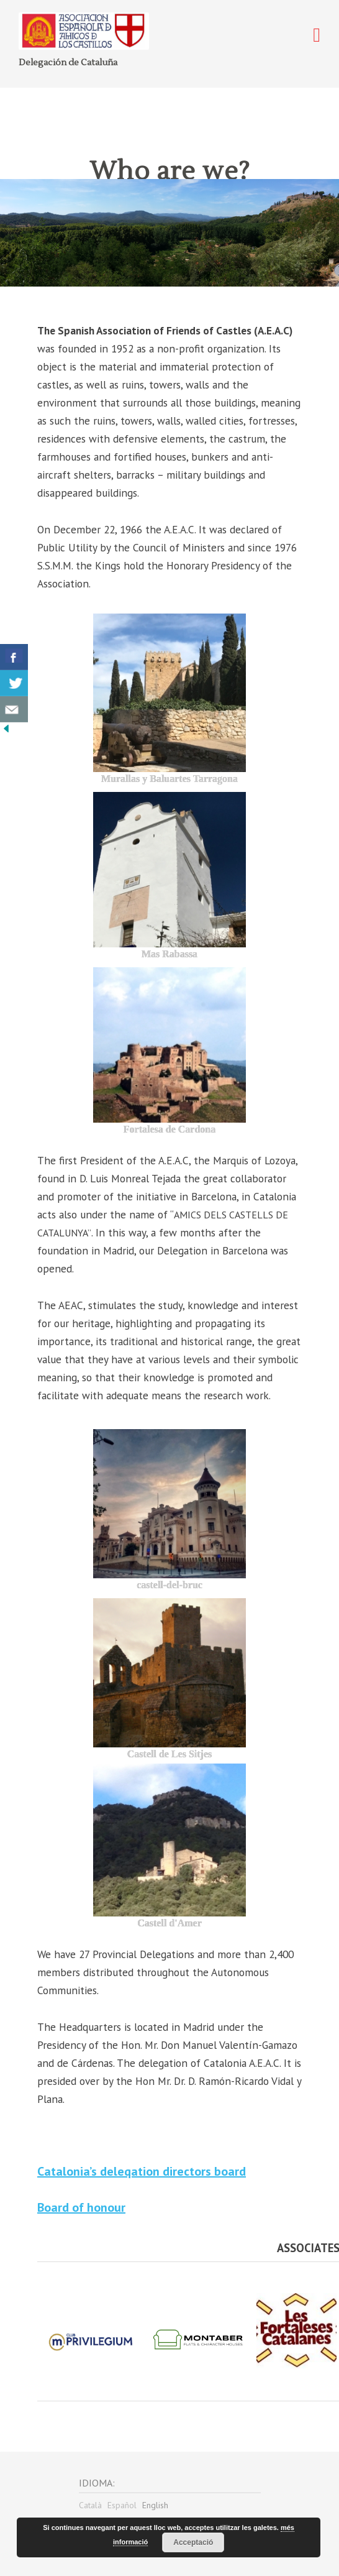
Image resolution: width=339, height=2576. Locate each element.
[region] (169, 233)
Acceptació (193, 2542)
